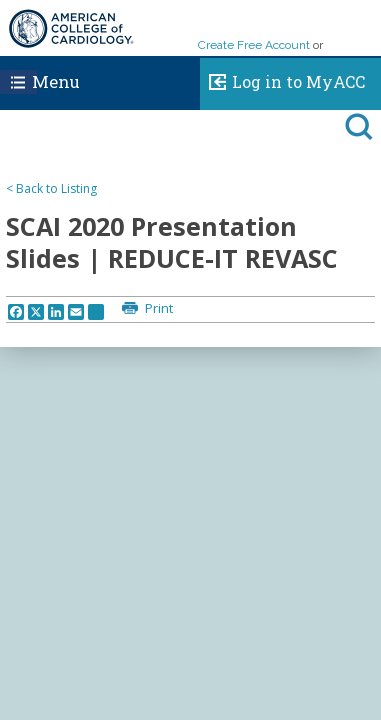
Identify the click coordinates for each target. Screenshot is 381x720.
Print (157, 308)
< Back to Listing (51, 188)
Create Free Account (254, 45)
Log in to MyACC (282, 79)
